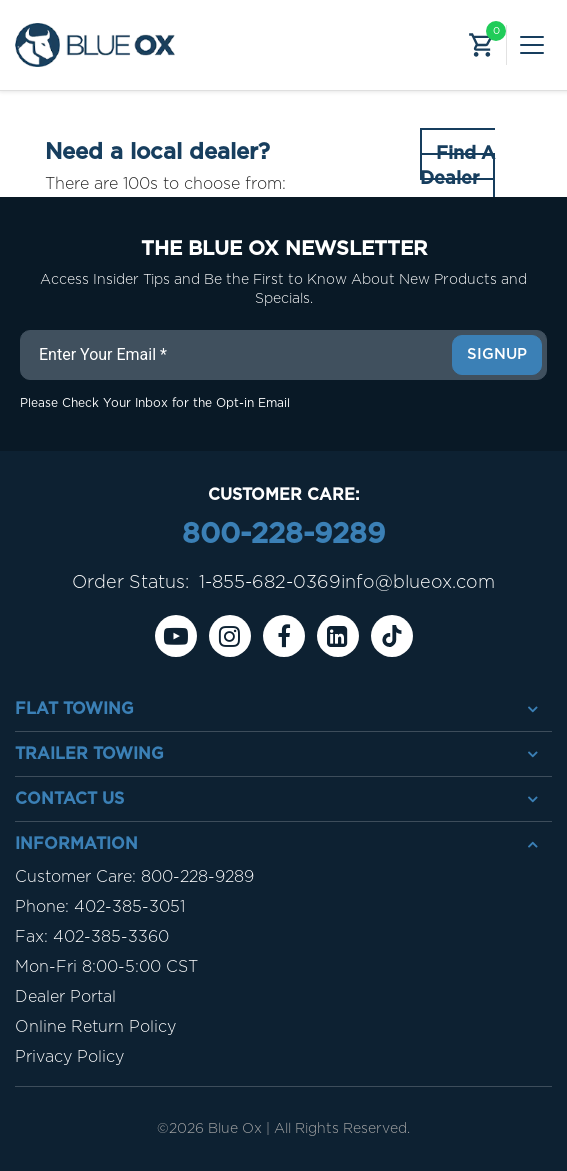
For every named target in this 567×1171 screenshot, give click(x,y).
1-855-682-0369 (270, 583)
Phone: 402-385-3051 (100, 907)
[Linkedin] (338, 636)
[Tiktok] (392, 636)
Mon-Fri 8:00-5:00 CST (106, 967)
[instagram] (230, 636)
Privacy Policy (69, 1057)
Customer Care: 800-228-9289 (134, 877)
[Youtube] (176, 636)
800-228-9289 (283, 535)
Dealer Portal (65, 997)
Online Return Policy (95, 1027)
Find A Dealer (457, 166)
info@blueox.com (418, 583)
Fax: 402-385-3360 (92, 937)
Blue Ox (235, 1129)
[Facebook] (284, 636)
